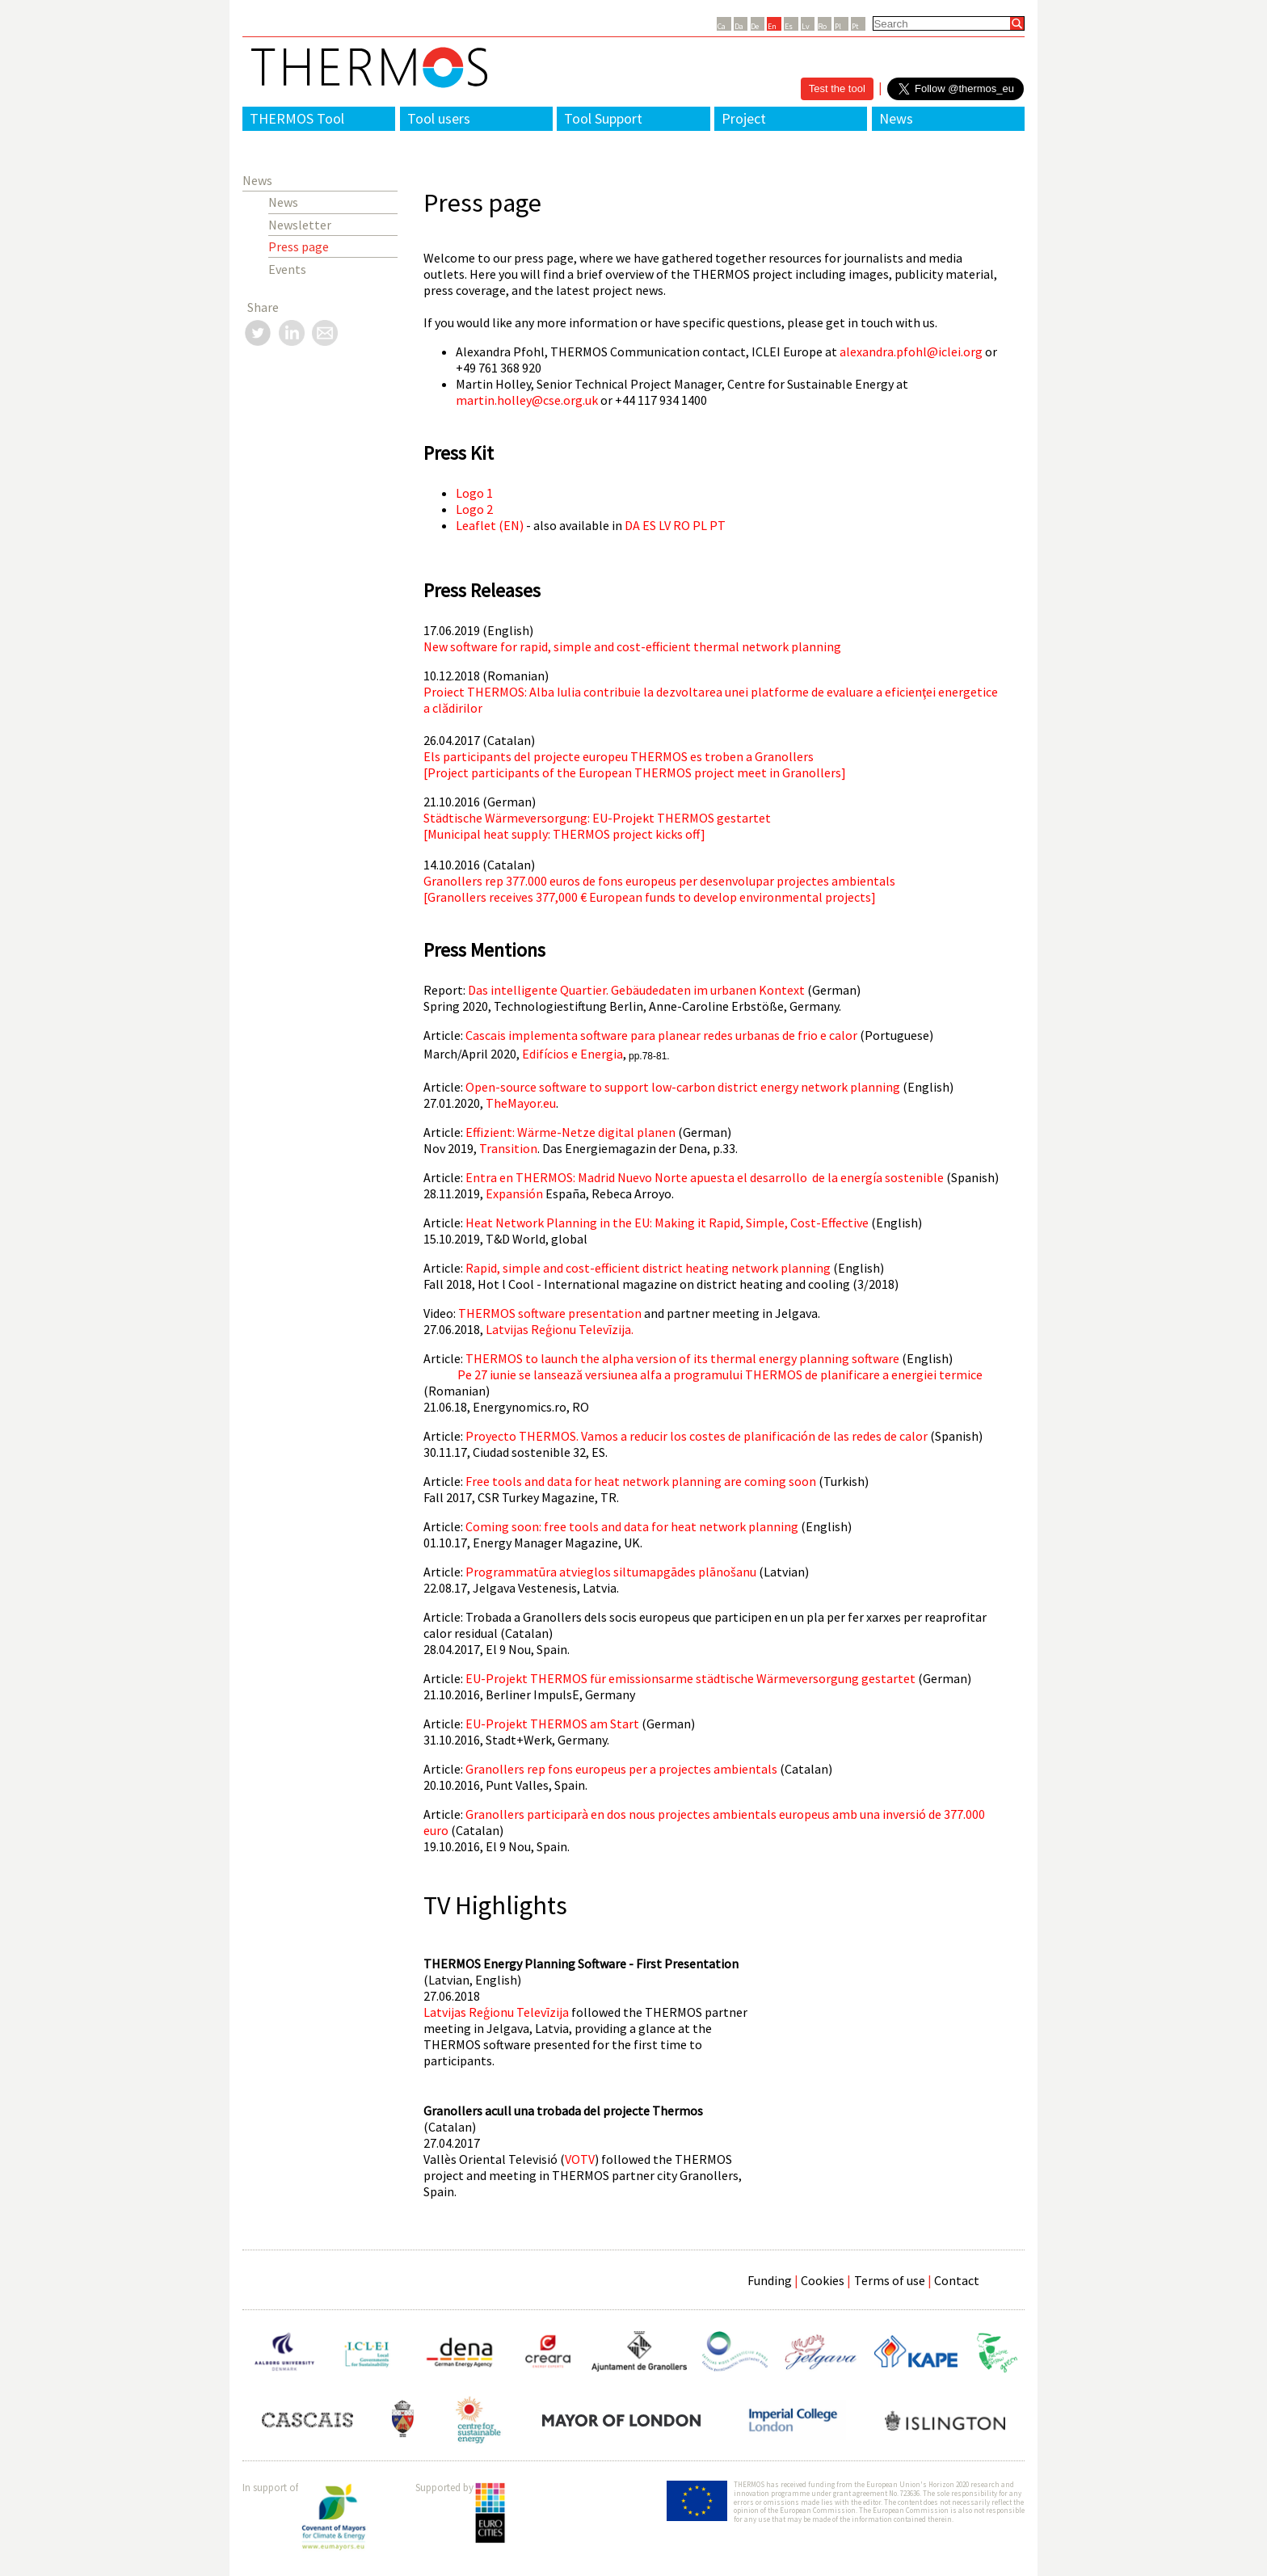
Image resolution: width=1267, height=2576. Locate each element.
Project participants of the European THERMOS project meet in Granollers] (636, 772)
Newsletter (299, 225)
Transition (508, 1148)
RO (681, 525)
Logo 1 (474, 493)
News (896, 118)
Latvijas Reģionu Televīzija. (560, 1329)
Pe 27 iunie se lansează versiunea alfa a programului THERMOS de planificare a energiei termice (720, 1374)
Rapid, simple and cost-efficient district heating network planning (648, 1268)
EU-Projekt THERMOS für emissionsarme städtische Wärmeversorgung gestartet (690, 1678)
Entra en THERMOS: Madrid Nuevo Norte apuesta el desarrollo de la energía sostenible (704, 1177)
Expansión (514, 1193)
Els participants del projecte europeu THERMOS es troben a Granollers (618, 756)
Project (744, 118)
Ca (722, 26)
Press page (298, 246)
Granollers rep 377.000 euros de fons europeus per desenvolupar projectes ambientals (659, 881)
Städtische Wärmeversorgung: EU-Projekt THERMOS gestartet (597, 818)
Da (739, 26)
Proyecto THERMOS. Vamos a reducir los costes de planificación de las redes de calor (696, 1436)
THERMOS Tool (297, 118)
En (772, 26)
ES (649, 525)
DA (632, 525)
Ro (822, 26)
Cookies (822, 2280)
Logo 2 (474, 509)
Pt (855, 26)
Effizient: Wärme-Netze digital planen (570, 1132)
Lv (806, 26)
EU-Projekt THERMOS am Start (552, 1723)
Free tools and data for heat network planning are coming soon (640, 1481)
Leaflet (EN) (490, 525)
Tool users (438, 118)
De (755, 26)
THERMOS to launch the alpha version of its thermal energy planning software (682, 1358)
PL (699, 525)
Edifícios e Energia (572, 1054)
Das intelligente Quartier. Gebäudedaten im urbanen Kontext (636, 990)
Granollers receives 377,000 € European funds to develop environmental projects (649, 897)
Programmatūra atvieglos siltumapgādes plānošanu (610, 1572)
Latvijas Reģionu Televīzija (496, 2012)
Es (789, 26)
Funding (769, 2280)
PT (717, 525)
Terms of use (889, 2280)
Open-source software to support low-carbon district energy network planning (682, 1087)
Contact (956, 2280)
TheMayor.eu (521, 1103)
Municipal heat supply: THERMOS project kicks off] (566, 834)
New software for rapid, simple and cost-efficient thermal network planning (632, 646)
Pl (838, 26)
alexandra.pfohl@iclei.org (911, 351)
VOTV (580, 2159)
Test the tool (837, 88)
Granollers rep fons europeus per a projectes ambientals (621, 1769)
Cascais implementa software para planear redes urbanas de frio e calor (661, 1035)
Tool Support (603, 118)
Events (287, 269)
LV (665, 525)
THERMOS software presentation (550, 1313)
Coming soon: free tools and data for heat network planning (631, 1526)
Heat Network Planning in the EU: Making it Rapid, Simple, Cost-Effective (667, 1222)
